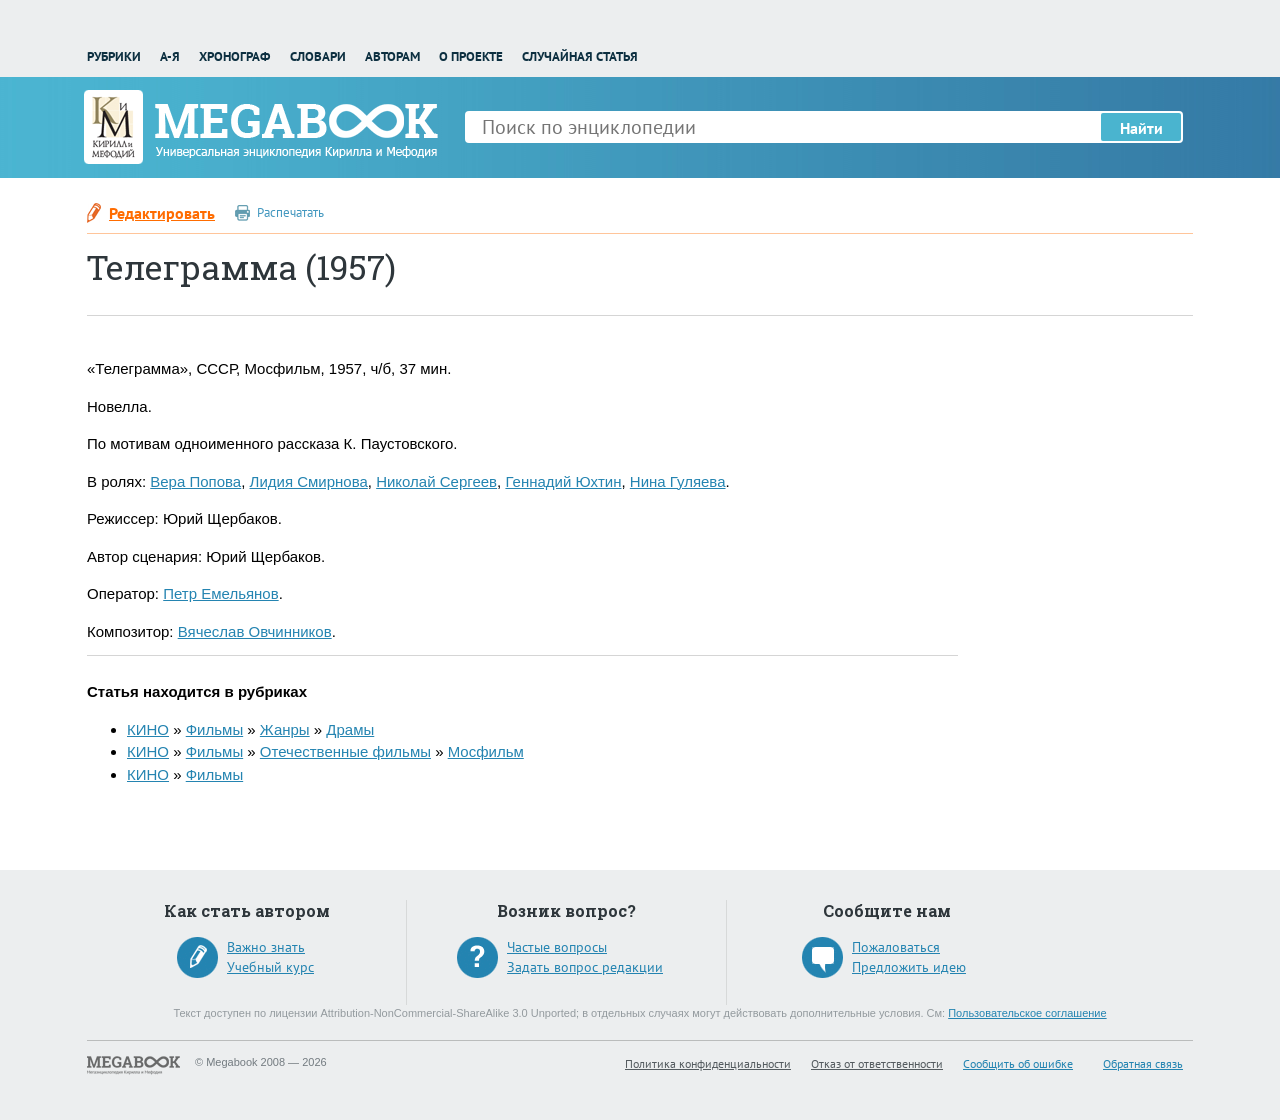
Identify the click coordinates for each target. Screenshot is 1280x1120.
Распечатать (290, 212)
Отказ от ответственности (877, 1063)
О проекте (471, 56)
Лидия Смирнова (309, 481)
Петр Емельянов (220, 593)
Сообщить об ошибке (1018, 1063)
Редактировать (162, 213)
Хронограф (234, 56)
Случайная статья (580, 56)
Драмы (350, 729)
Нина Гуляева (678, 481)
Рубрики (114, 56)
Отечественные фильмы (345, 751)
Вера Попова (195, 481)
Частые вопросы (557, 947)
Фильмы (214, 729)
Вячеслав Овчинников (255, 631)
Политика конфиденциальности (708, 1063)
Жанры (285, 729)
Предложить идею (909, 967)
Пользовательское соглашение (1027, 1013)
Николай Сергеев (436, 481)
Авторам (392, 56)
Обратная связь (1143, 1063)
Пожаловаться (896, 947)
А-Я (170, 56)
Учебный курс (270, 967)
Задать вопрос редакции (585, 967)
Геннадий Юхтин (563, 481)
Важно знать (266, 947)
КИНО (148, 729)
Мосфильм (486, 751)
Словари (318, 56)
